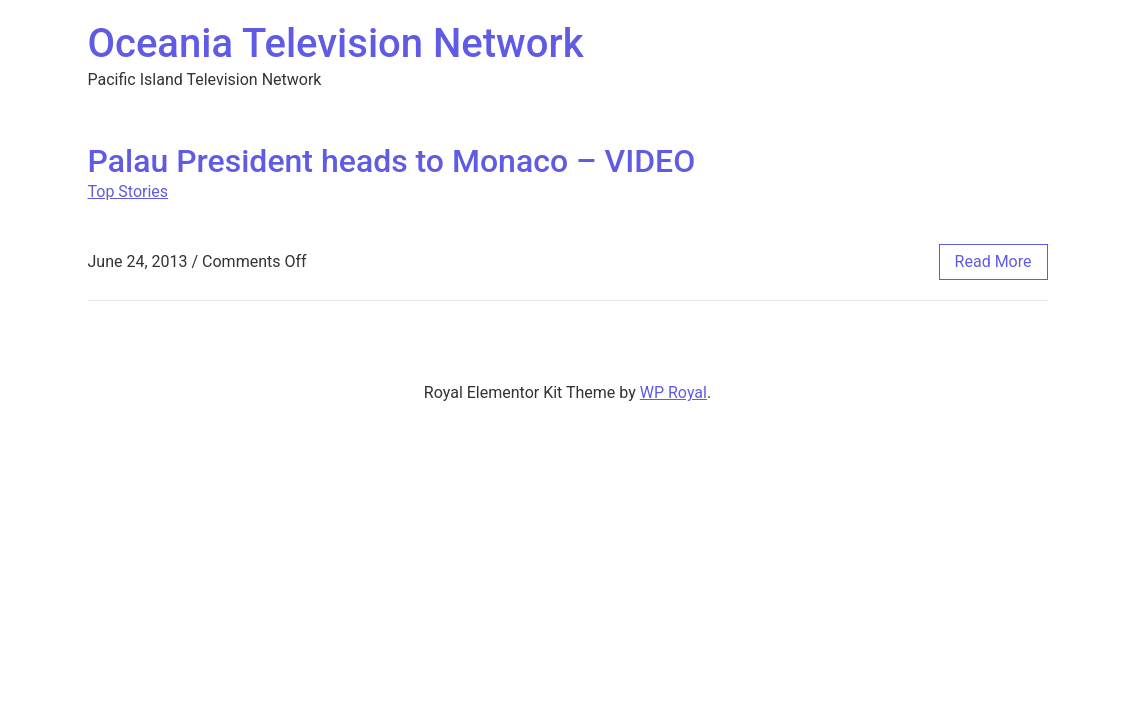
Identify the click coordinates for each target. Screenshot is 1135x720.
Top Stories (128, 191)
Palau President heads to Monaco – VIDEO (392, 161)
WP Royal (673, 392)
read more (993, 261)
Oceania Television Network (336, 43)
